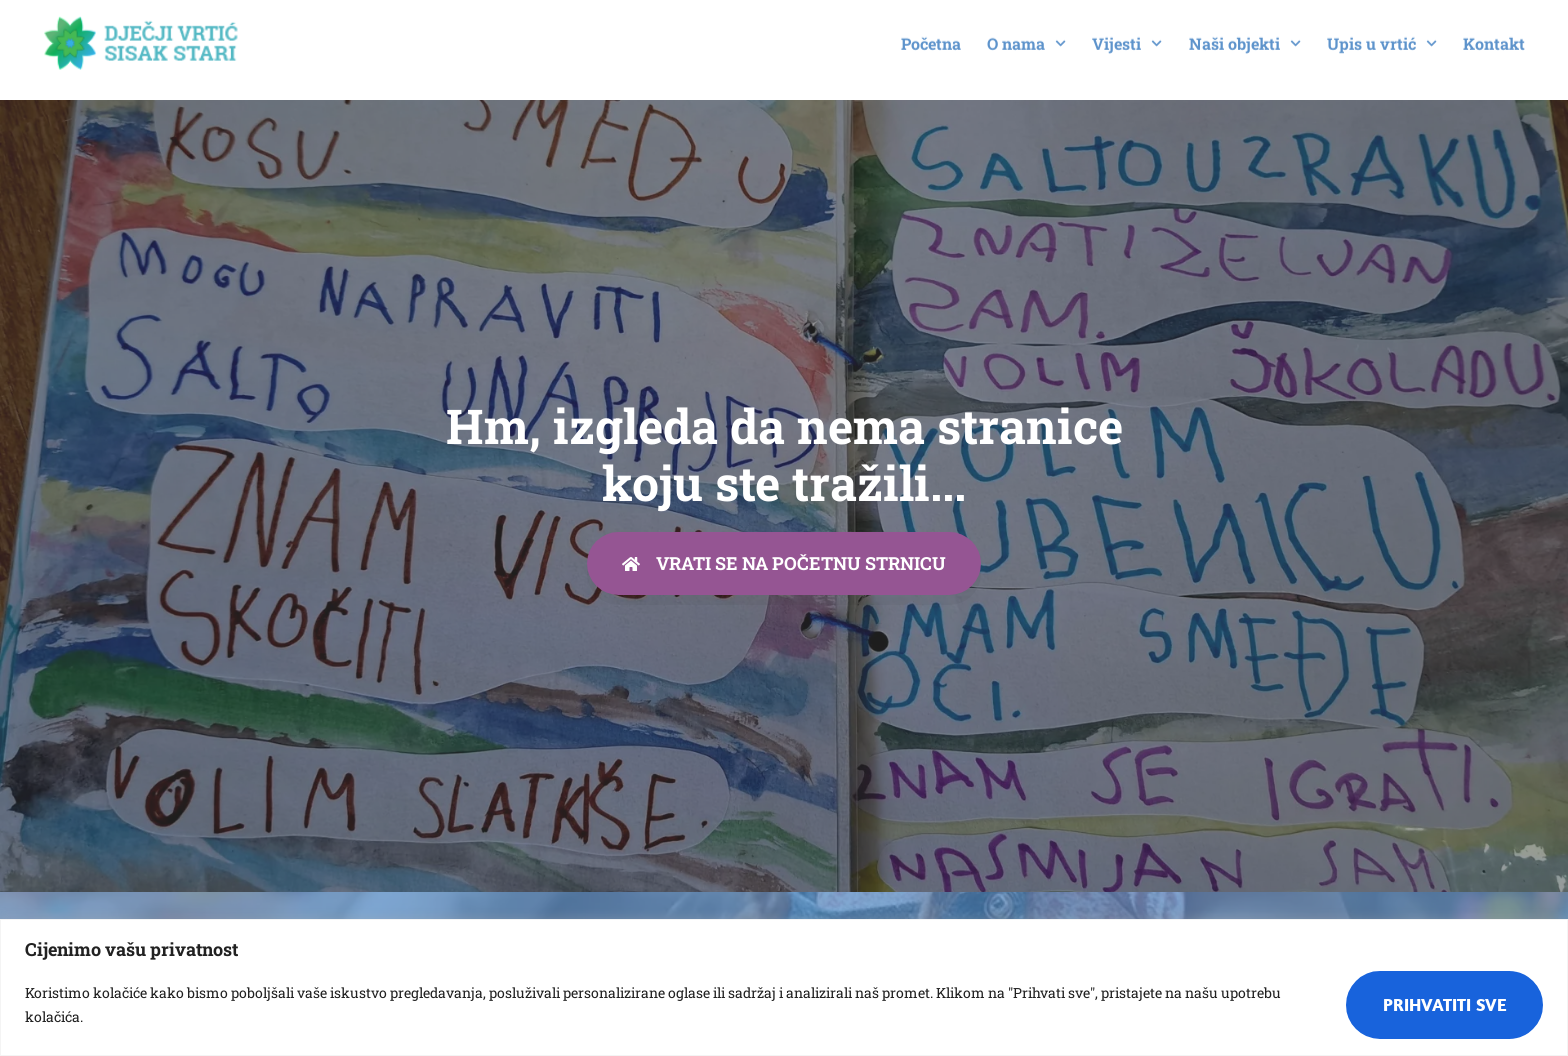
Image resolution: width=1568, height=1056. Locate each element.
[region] (784, 987)
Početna (931, 34)
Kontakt (1494, 34)
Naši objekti (1245, 34)
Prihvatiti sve (1444, 1004)
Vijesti (1127, 34)
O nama (1026, 34)
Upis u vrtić (1382, 34)
